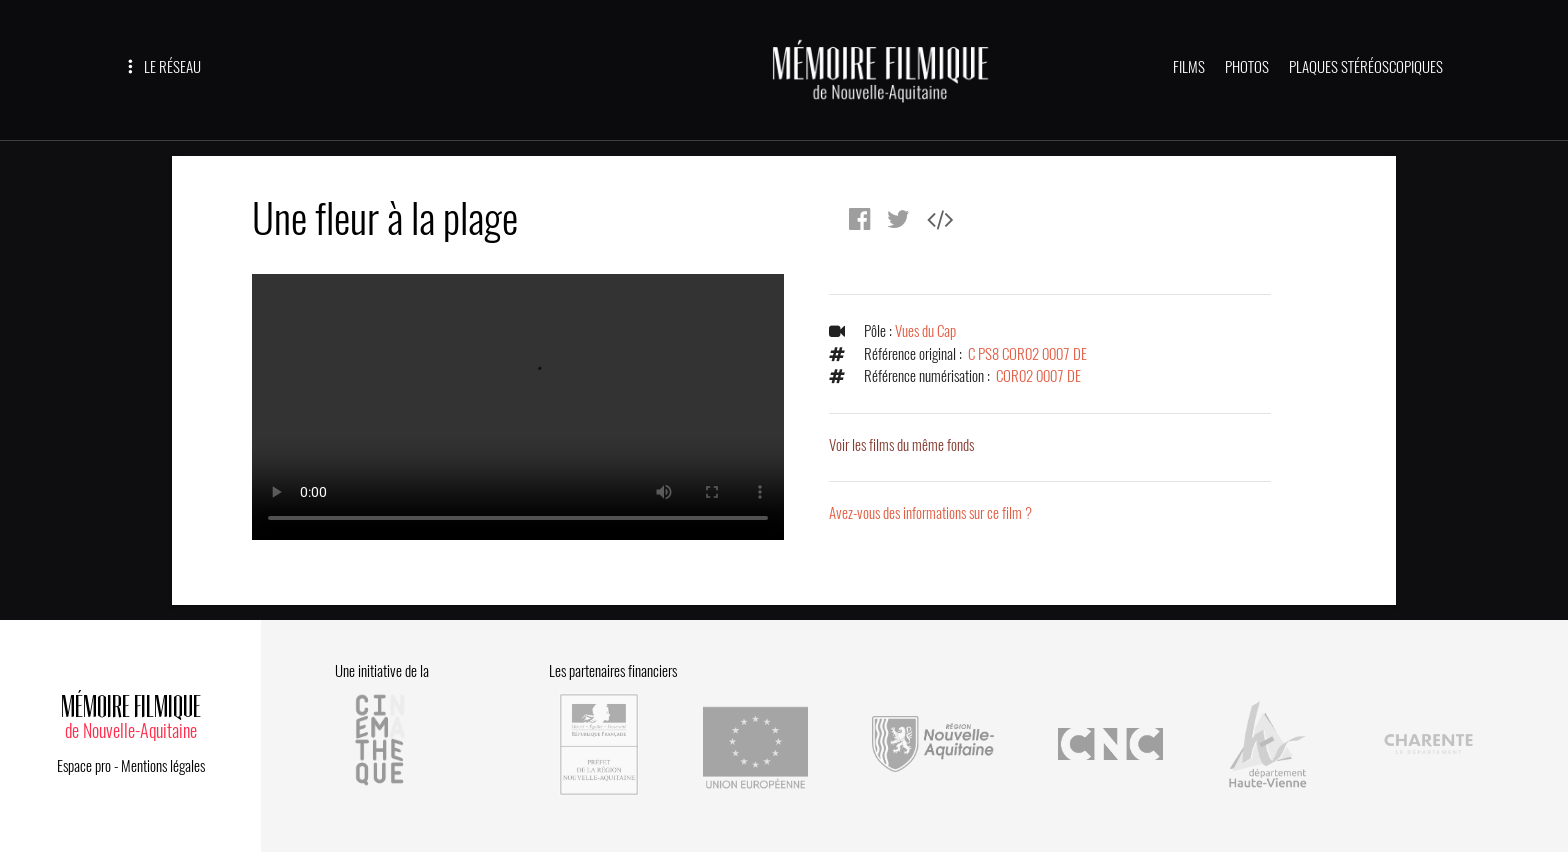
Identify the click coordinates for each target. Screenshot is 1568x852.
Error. (518, 407)
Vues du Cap (925, 331)
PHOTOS (1247, 67)
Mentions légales (163, 766)
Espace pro (84, 766)
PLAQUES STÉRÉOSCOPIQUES (1366, 67)
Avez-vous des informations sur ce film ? (930, 513)
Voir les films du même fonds (901, 445)
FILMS (1189, 67)
